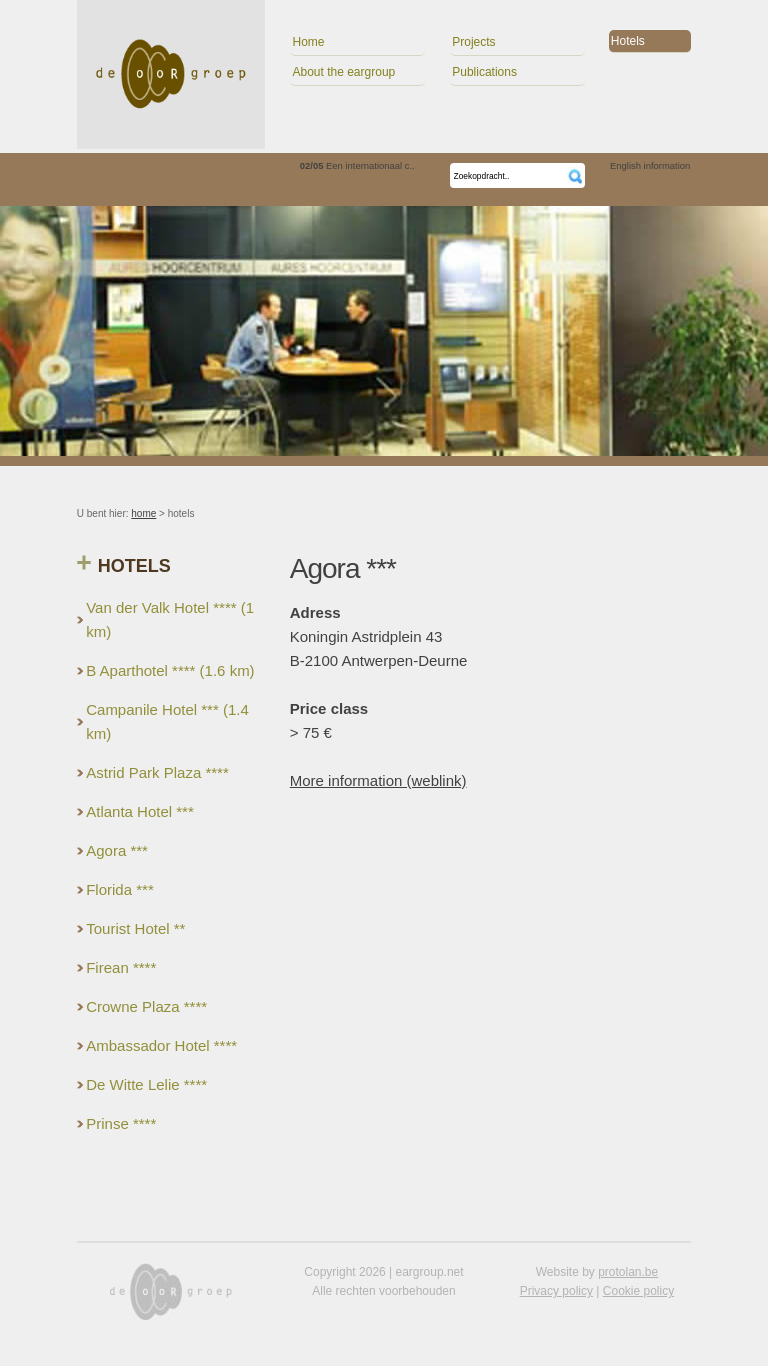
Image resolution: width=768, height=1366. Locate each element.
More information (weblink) (378, 780)
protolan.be (628, 1272)
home (143, 513)
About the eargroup (343, 72)
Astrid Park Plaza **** (157, 772)
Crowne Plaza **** (146, 1006)
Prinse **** (121, 1123)
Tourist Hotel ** (135, 928)
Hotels (628, 41)
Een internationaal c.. (357, 165)
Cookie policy (638, 1291)
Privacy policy (556, 1291)
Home (308, 42)
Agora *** (117, 850)
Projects (473, 42)
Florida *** (120, 889)
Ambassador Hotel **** (161, 1045)
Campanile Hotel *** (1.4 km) (167, 721)
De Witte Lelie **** (146, 1084)
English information (650, 165)
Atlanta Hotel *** (140, 811)
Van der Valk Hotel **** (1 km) (170, 619)
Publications (484, 72)
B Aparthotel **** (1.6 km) (170, 670)
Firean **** (121, 967)
